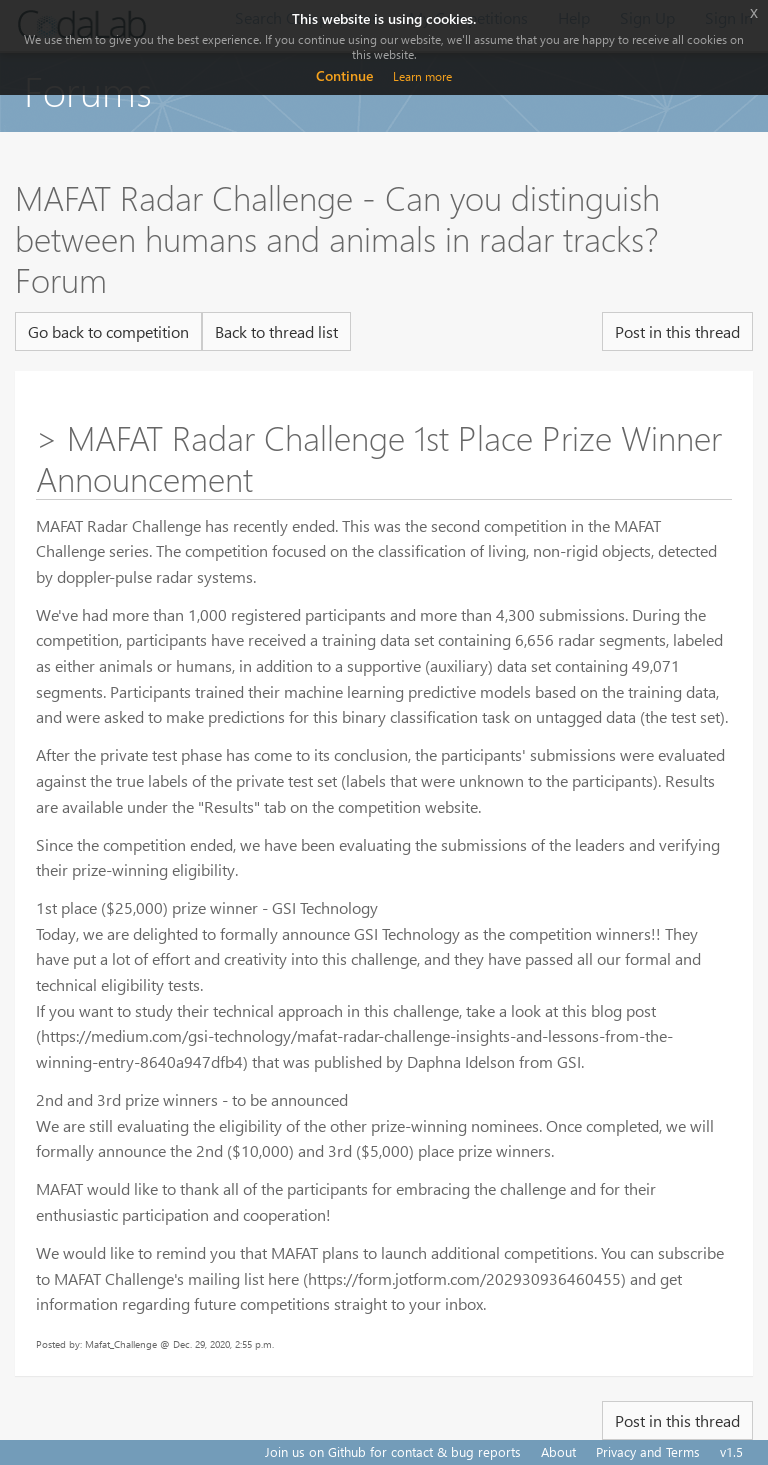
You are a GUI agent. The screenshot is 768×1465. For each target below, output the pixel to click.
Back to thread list (276, 331)
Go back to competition (108, 331)
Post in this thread (677, 331)
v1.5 (731, 1451)
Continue (344, 75)
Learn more (422, 76)
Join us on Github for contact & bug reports (393, 1451)
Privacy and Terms (648, 1451)
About (558, 1451)
